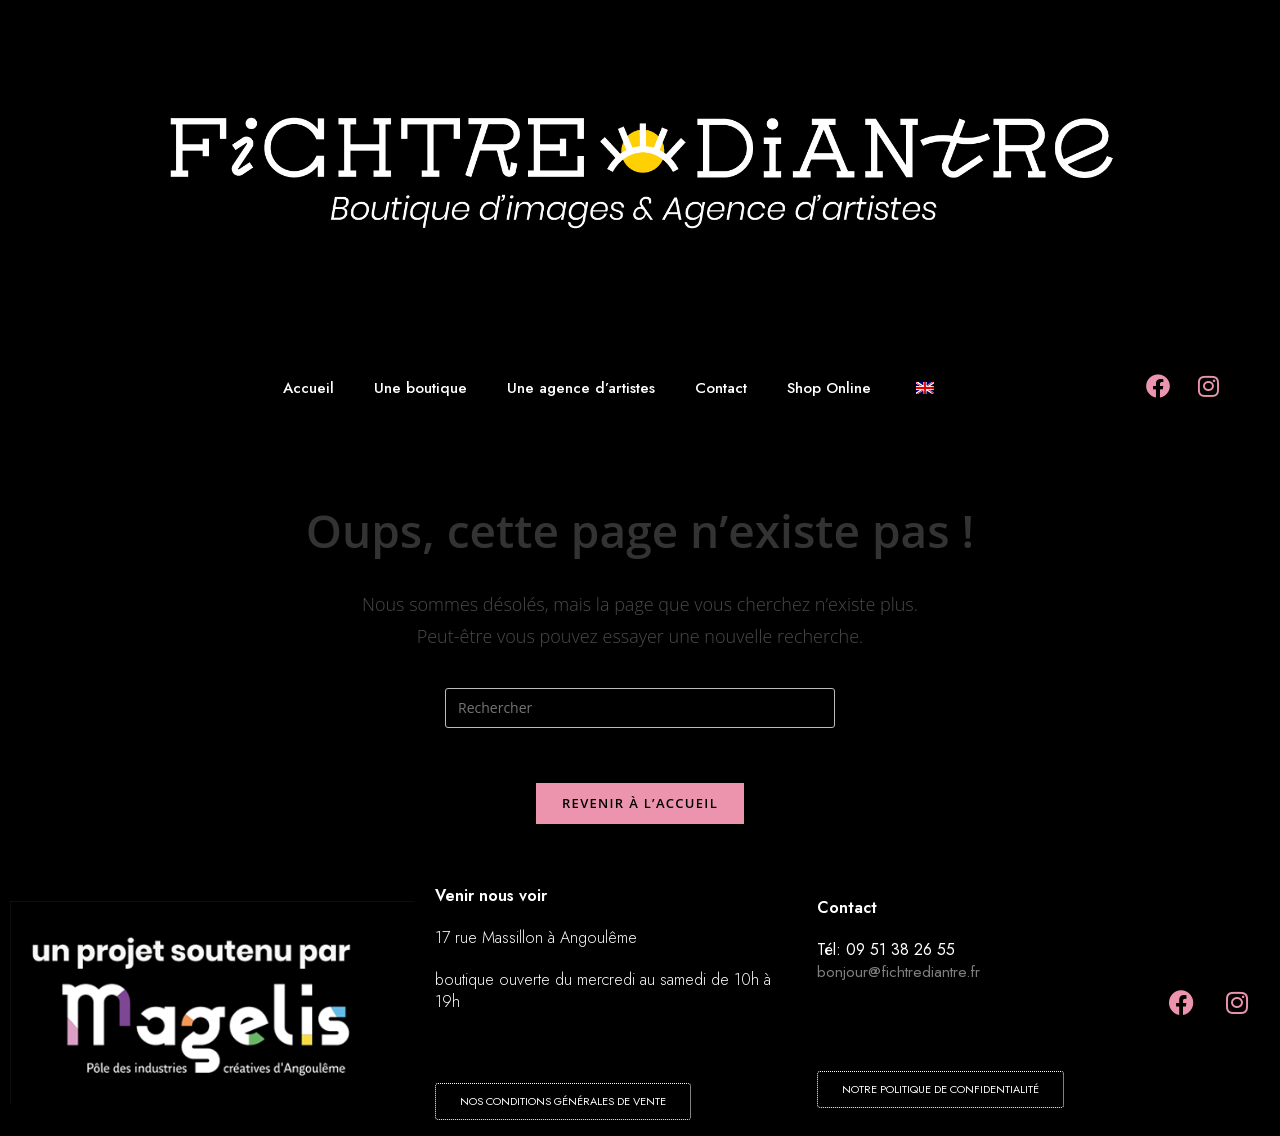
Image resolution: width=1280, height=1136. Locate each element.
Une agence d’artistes (581, 388)
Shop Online (829, 388)
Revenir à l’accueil (640, 809)
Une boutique (420, 388)
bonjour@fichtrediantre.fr (900, 977)
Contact (721, 388)
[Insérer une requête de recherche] (640, 708)
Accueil (308, 388)
